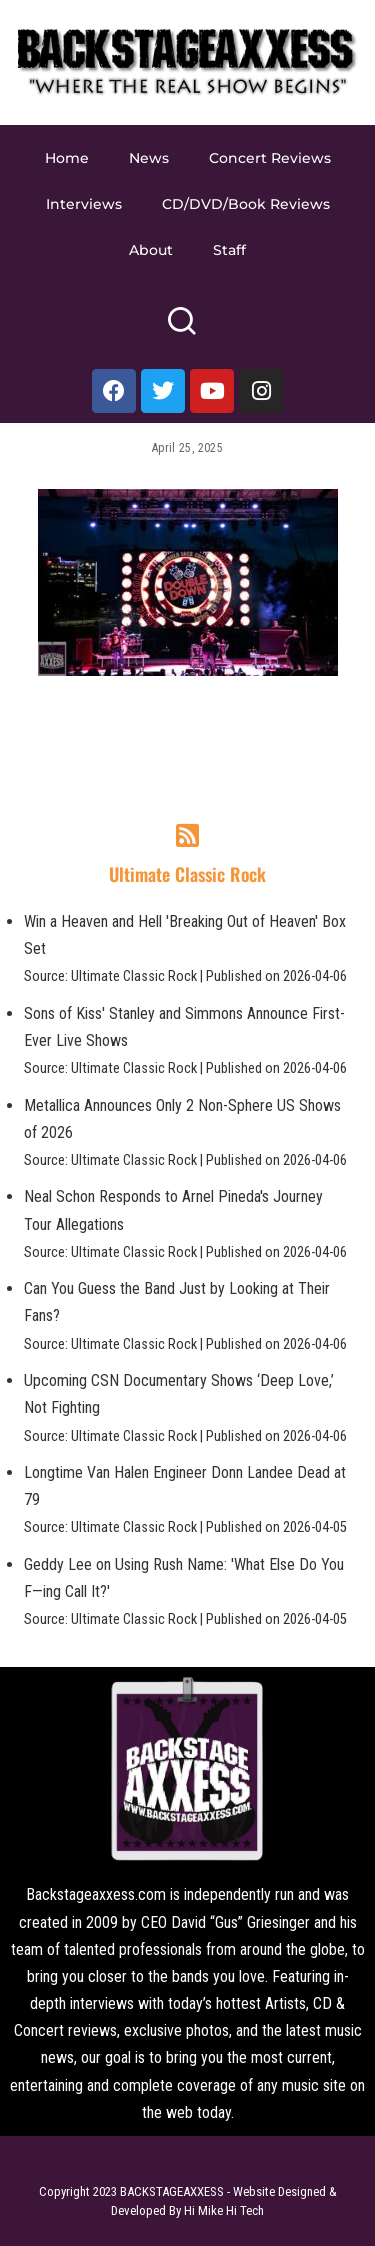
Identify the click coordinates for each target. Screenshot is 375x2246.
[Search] (181, 329)
